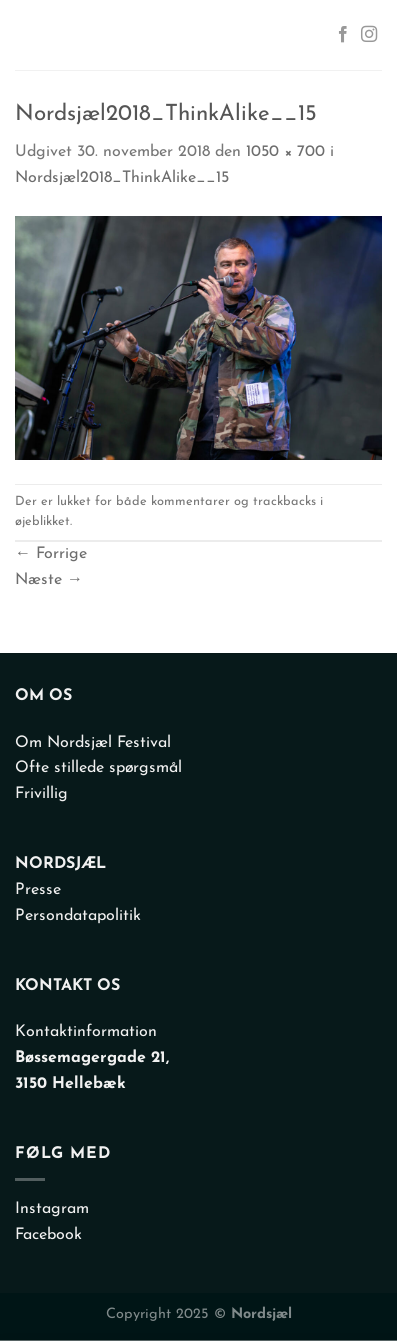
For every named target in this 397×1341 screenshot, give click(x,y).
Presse (38, 890)
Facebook (48, 1235)
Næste (49, 580)
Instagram (52, 1209)
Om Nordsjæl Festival (93, 743)
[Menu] (34, 35)
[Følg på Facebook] (343, 35)
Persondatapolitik (78, 916)
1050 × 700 (285, 152)
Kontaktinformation (86, 1032)
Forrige (51, 554)
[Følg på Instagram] (369, 35)
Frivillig (41, 794)
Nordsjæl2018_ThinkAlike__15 (122, 178)
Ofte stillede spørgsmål (98, 768)
